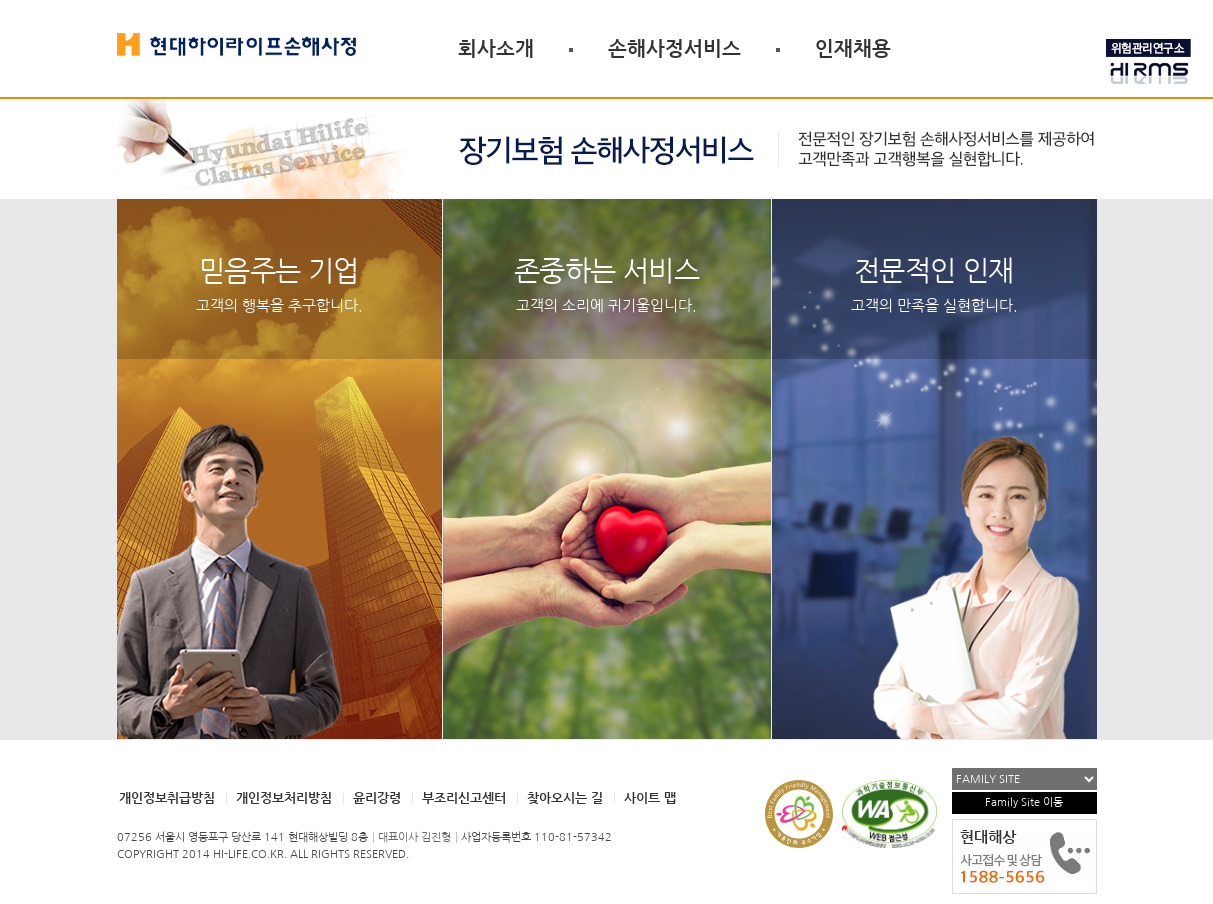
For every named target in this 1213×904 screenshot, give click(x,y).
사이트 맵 (650, 797)
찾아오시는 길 (565, 797)
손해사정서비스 (674, 48)
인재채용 (853, 48)
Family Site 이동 (1024, 802)
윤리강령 (377, 797)
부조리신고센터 (464, 797)
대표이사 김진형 (414, 837)
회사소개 (496, 48)
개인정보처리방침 (284, 797)
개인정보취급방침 (167, 797)
